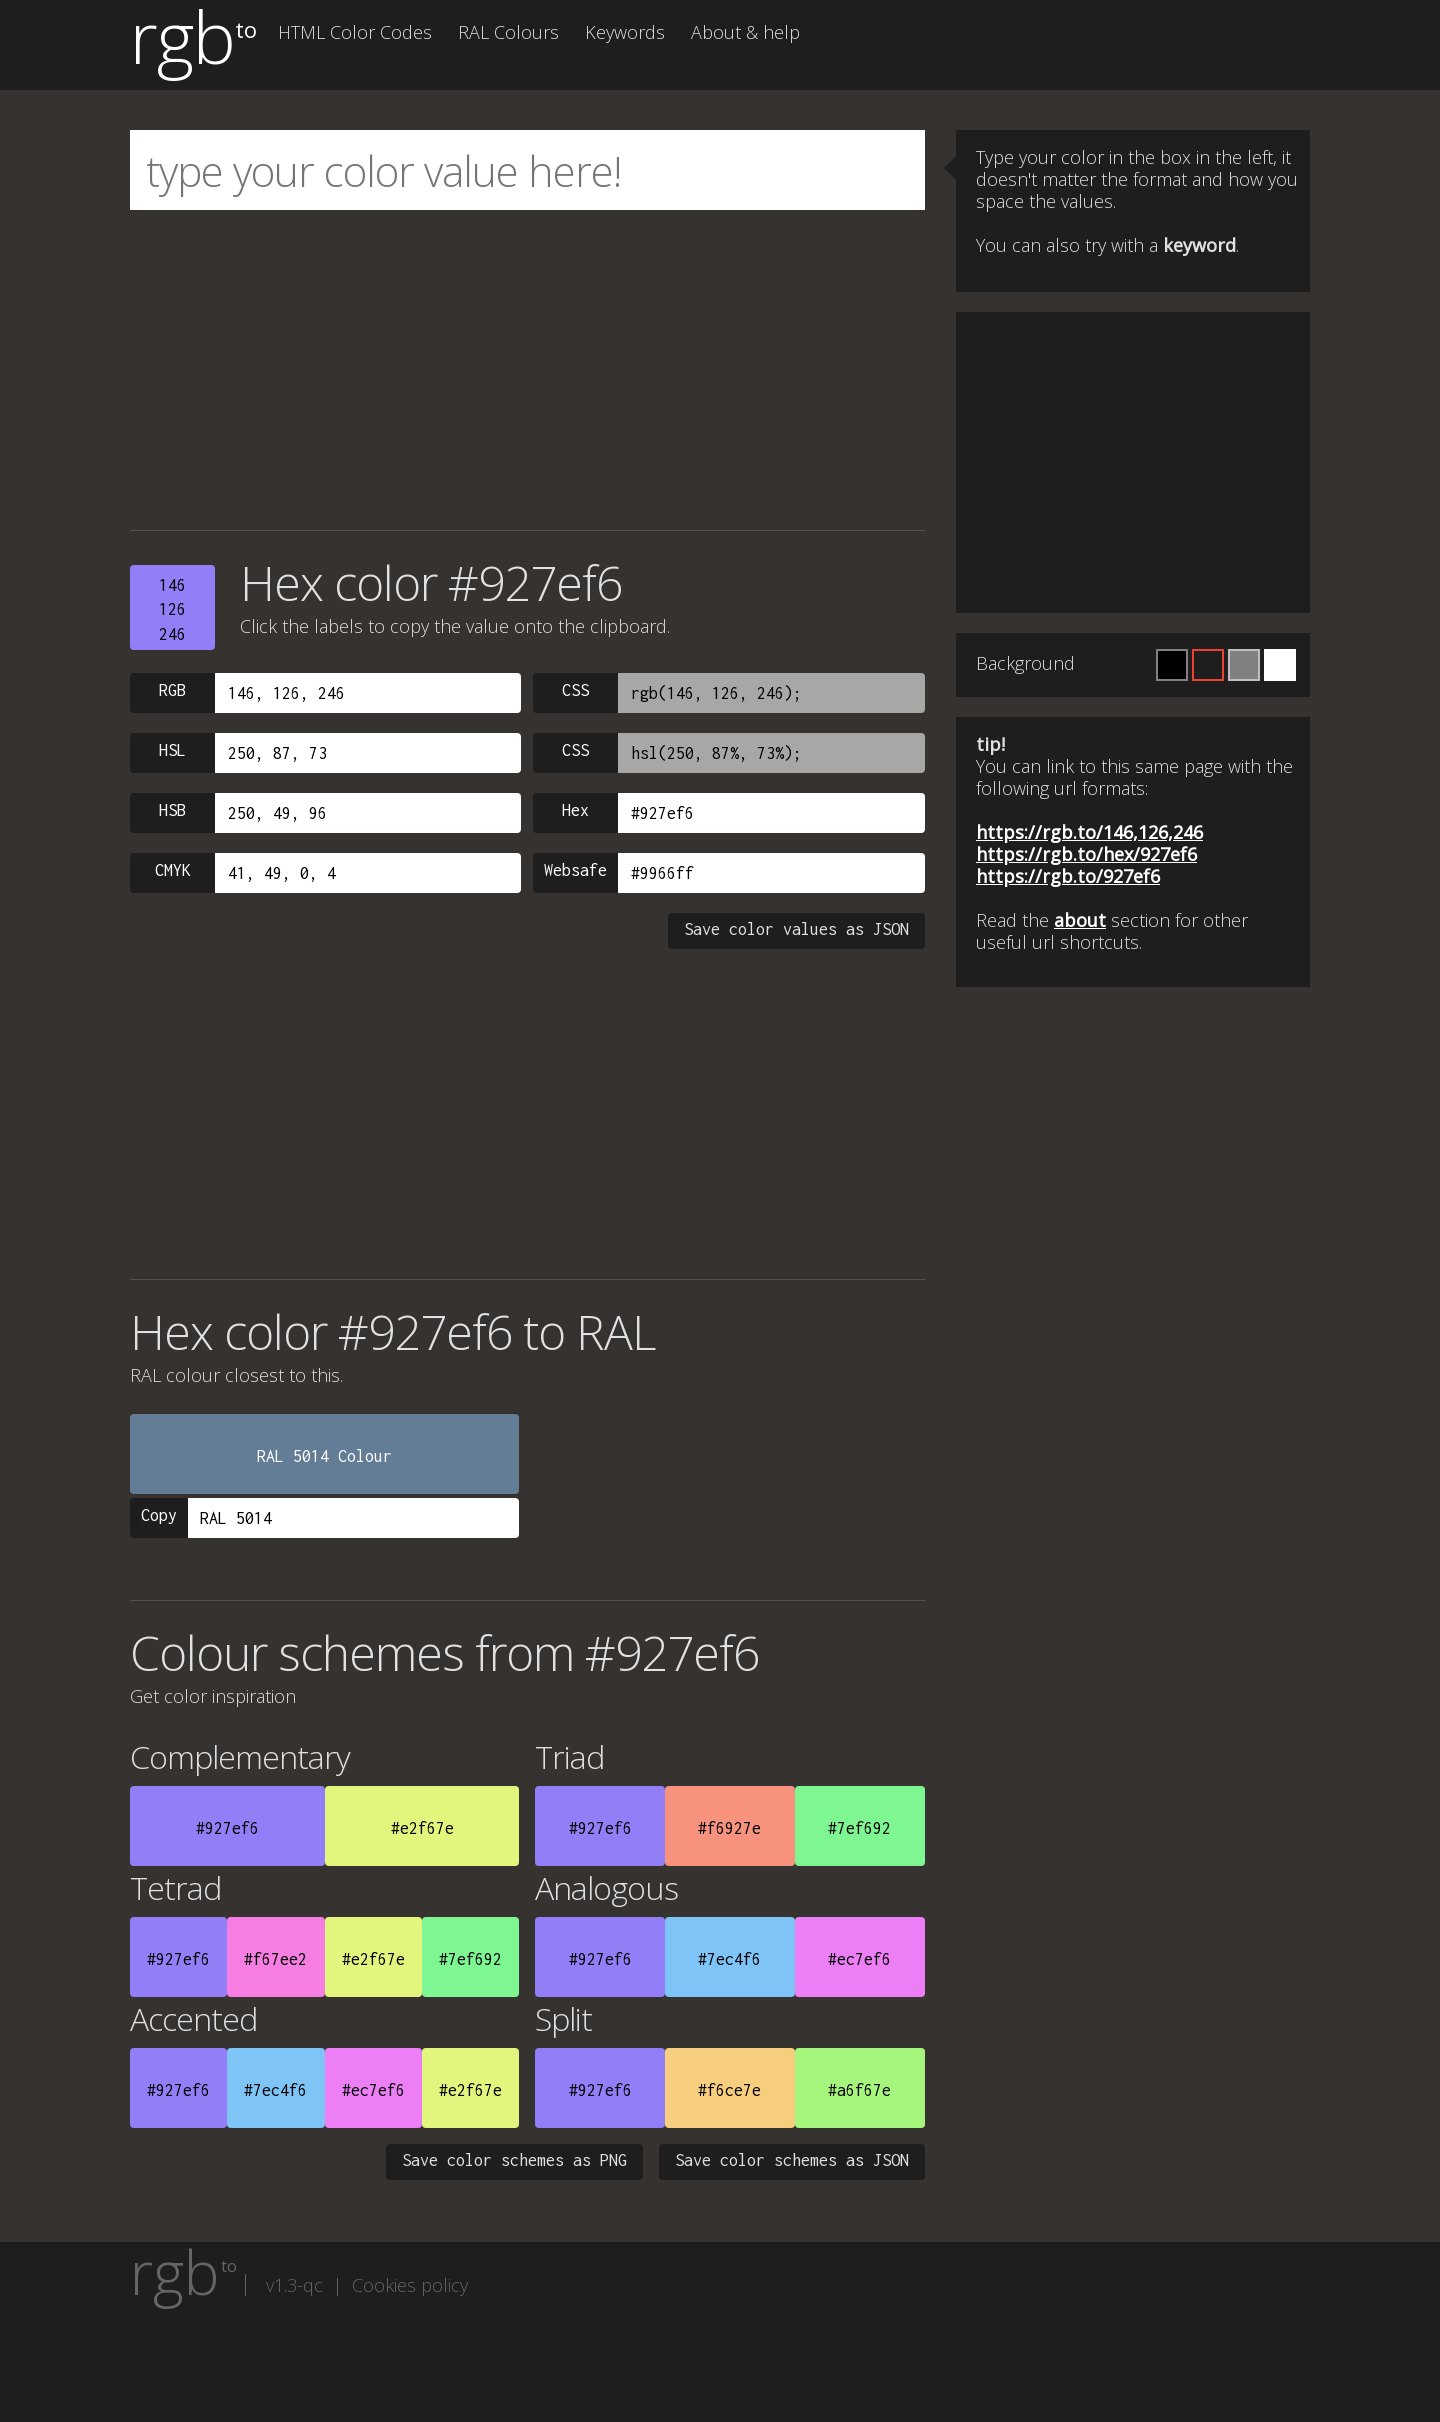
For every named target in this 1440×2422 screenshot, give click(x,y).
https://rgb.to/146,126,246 (1089, 832)
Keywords (625, 32)
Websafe (575, 870)
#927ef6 (227, 1828)
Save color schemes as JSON (792, 2160)
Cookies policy (410, 2285)
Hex (575, 810)
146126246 (172, 609)
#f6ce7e (729, 2090)
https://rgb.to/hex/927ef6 (1086, 854)
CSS (575, 690)
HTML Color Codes (355, 32)
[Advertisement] (527, 370)
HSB (172, 810)
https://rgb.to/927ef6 (1068, 876)
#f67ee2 (275, 1959)
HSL (172, 750)
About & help (745, 32)
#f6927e (729, 1828)
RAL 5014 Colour (324, 1456)
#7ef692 (859, 1828)
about (1080, 920)
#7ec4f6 (729, 1959)
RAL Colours (508, 32)
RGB (172, 690)
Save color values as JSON (796, 929)
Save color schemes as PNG (514, 2160)
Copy (159, 1515)
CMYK (173, 870)
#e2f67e (422, 1828)
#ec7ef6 (859, 1959)
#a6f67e (859, 2090)
